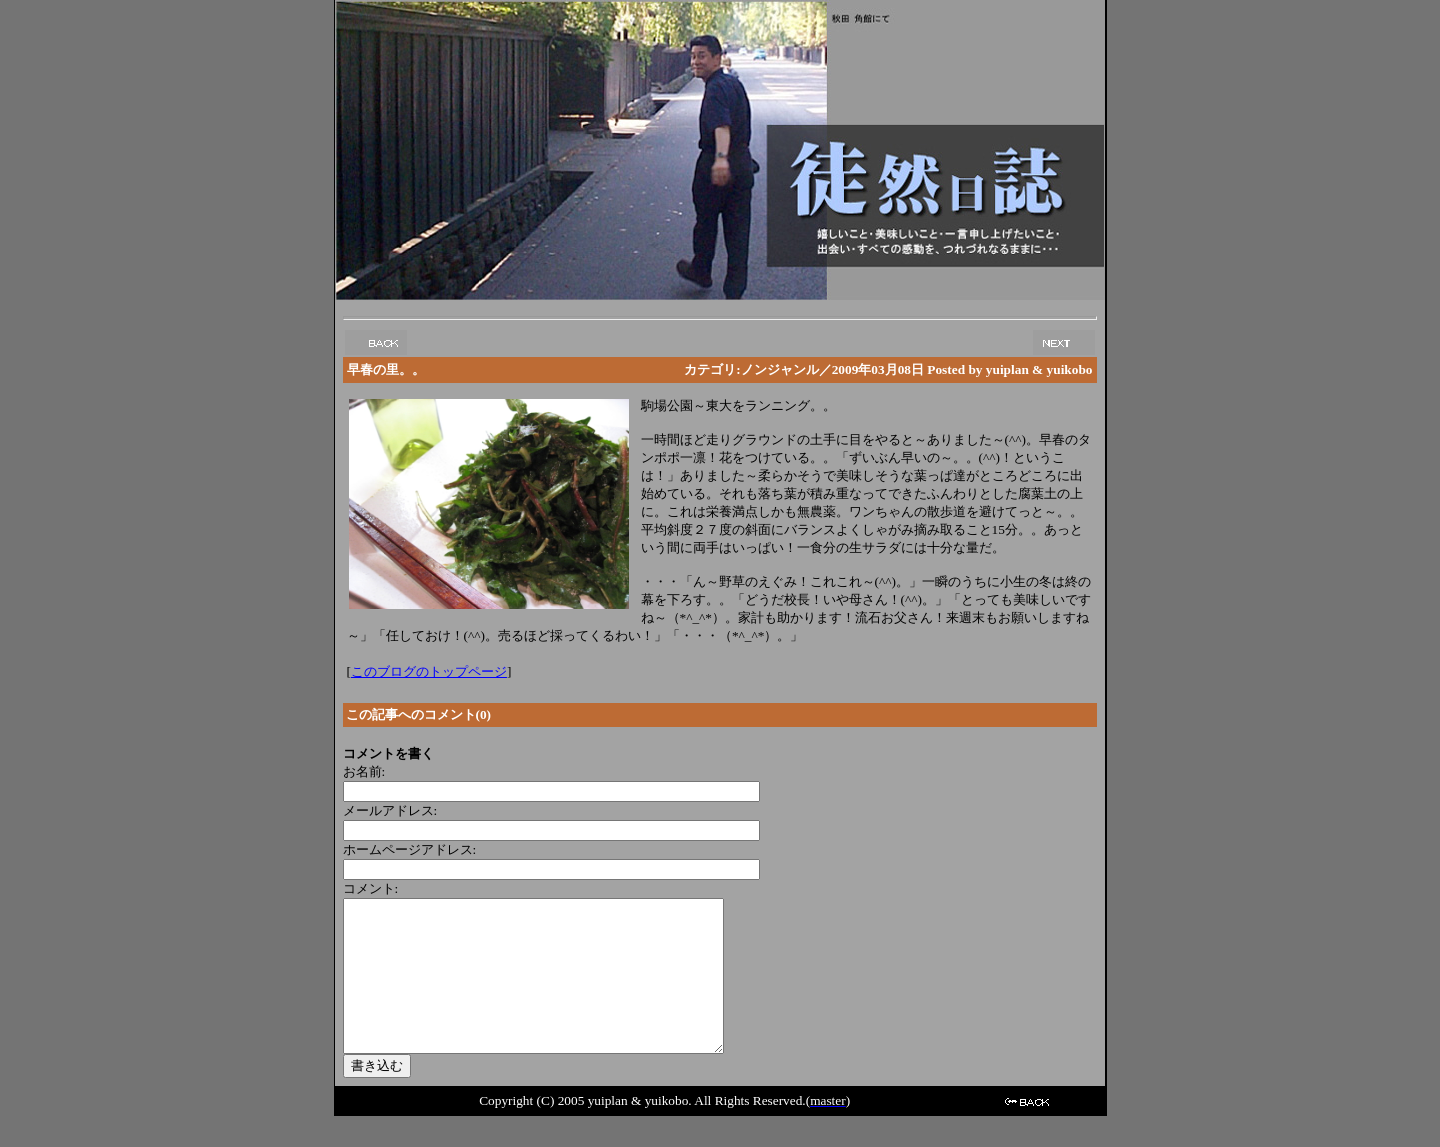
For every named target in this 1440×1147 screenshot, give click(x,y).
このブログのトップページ (429, 671)
